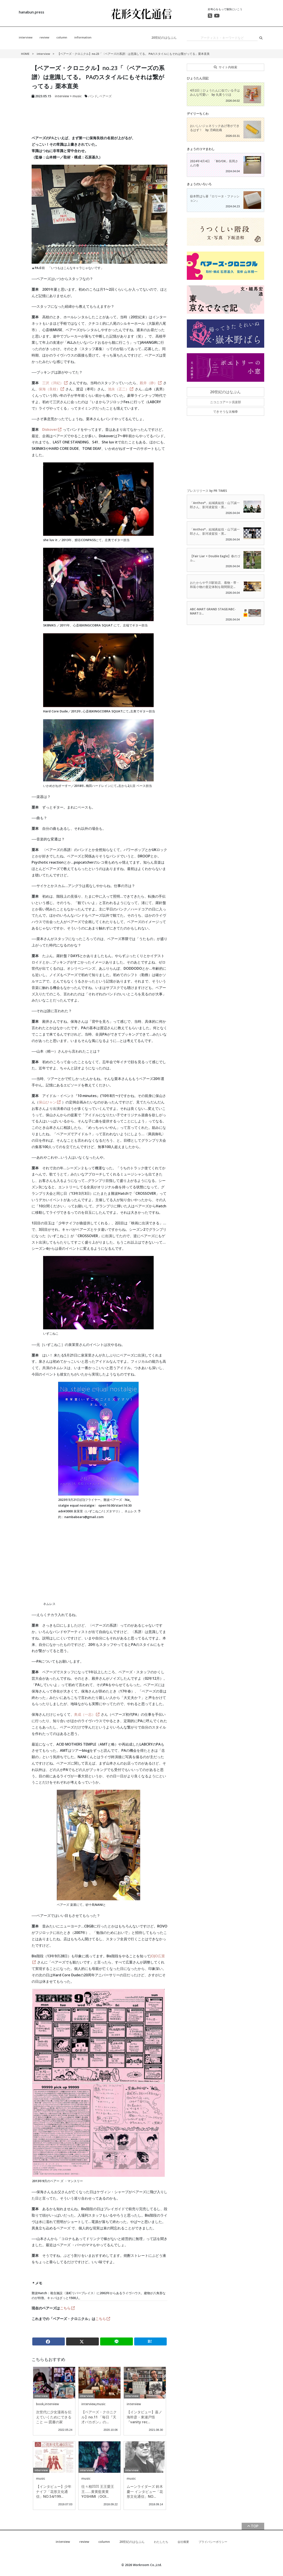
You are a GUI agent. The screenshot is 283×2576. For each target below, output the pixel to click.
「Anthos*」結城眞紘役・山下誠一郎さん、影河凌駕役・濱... (215, 505)
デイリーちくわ (197, 113)
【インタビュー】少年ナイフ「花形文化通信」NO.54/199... (53, 2491)
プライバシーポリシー (213, 2542)
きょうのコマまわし (201, 149)
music (77, 96)
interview (26, 37)
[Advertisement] (100, 115)
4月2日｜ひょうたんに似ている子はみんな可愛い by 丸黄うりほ (215, 92)
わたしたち (161, 2542)
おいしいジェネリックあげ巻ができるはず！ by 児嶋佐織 (214, 128)
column (62, 37)
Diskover (49, 429)
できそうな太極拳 (225, 411)
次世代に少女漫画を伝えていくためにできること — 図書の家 (53, 2417)
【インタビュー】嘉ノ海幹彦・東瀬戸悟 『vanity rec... (144, 2417)
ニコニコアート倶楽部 (225, 402)
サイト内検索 (228, 67)
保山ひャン (47, 1102)
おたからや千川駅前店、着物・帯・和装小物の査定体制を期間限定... (214, 584)
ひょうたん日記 (197, 78)
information (85, 37)
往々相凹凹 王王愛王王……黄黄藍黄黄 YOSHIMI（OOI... (97, 2491)
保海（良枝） (49, 389)
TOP (254, 2526)
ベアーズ (105, 96)
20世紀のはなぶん (164, 37)
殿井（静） (148, 382)
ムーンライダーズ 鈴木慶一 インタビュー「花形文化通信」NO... (145, 2491)
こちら (65, 2308)
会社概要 (183, 2542)
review (45, 37)
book (40, 2404)
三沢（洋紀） (52, 382)
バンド (93, 96)
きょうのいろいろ (199, 184)
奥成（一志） (84, 1714)
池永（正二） (118, 389)
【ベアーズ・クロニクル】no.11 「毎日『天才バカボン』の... (99, 2417)
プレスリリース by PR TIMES (207, 490)
